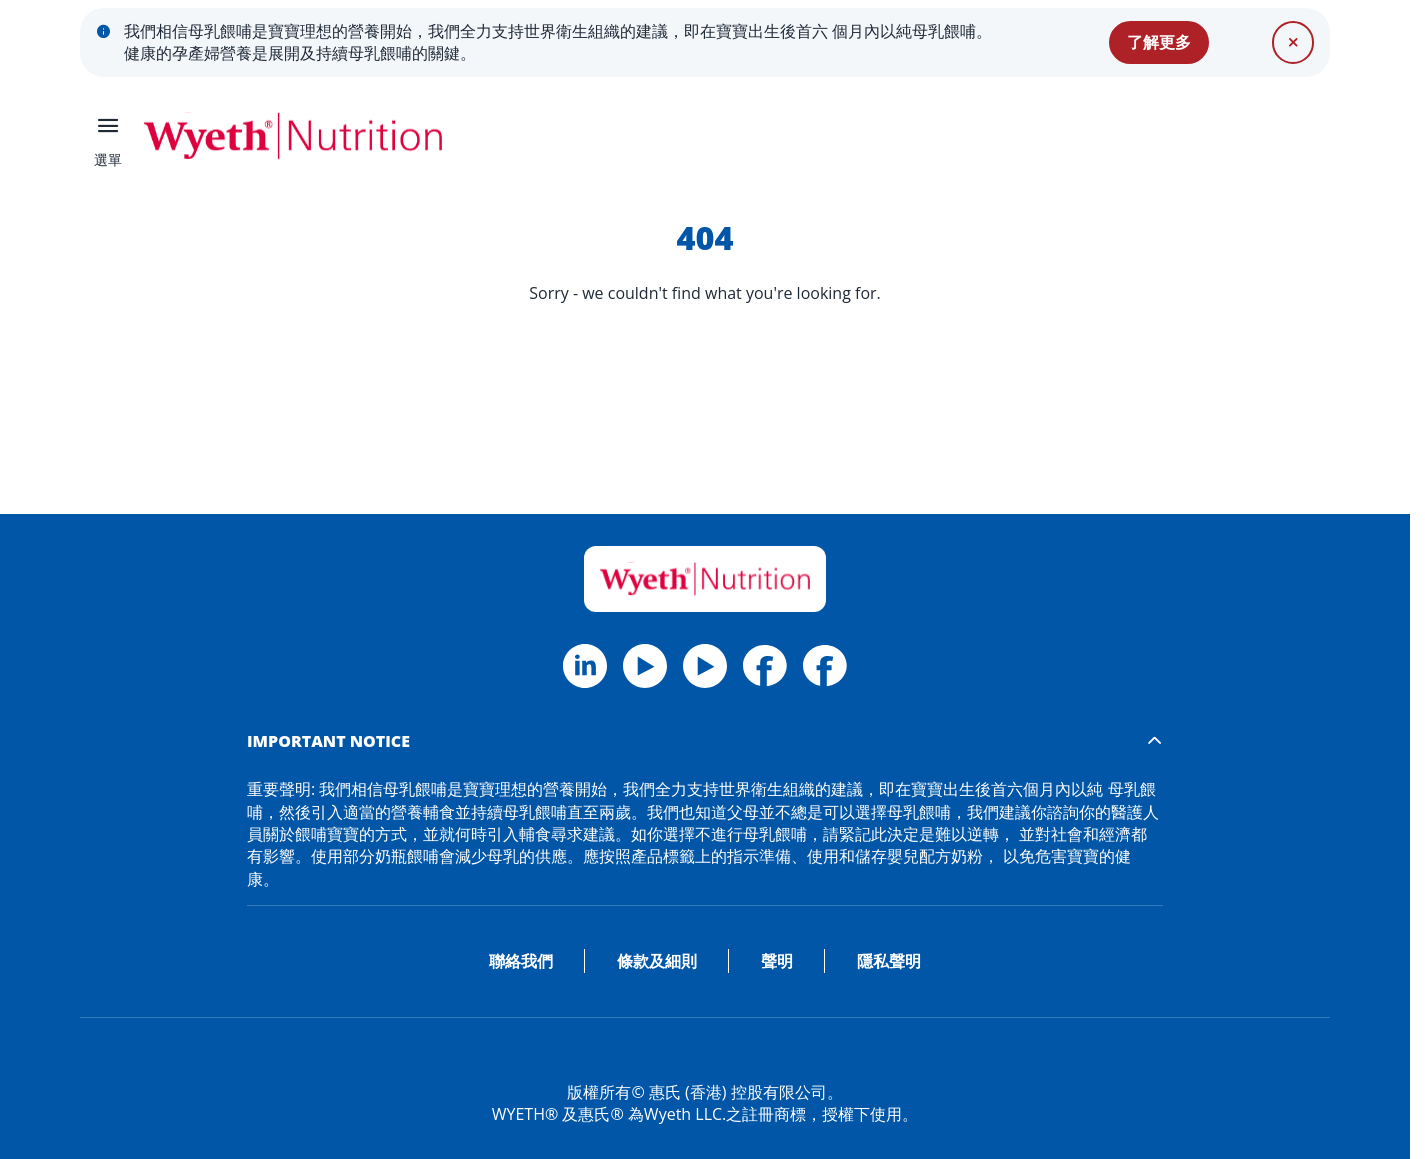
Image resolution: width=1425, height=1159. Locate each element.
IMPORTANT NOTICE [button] (328, 741)
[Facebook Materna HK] (825, 666)
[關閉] (1293, 42)
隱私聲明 (889, 961)
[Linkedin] (705, 666)
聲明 (777, 961)
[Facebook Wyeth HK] (765, 666)
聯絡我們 (521, 961)
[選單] (108, 136)
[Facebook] (585, 666)
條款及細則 (657, 961)
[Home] (705, 579)
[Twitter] (645, 666)
